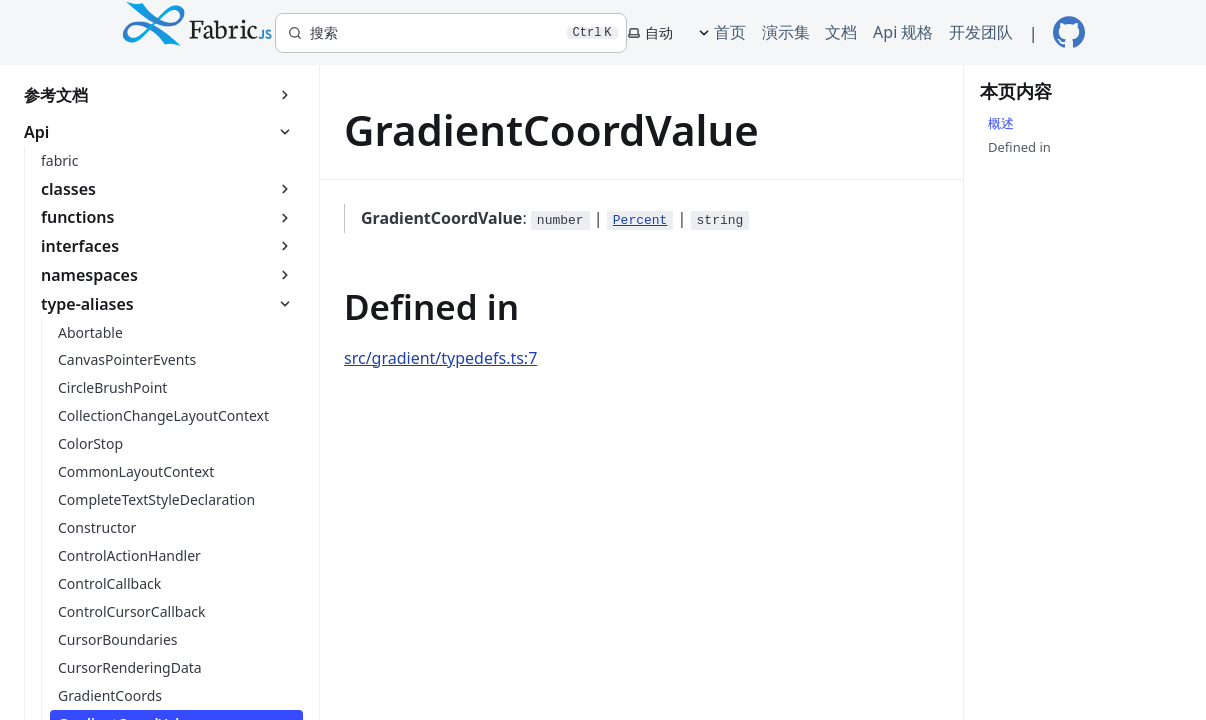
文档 (841, 32)
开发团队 (981, 32)
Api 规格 (903, 32)
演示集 (786, 32)
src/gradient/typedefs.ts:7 (440, 358)
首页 (730, 32)
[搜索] (451, 33)
